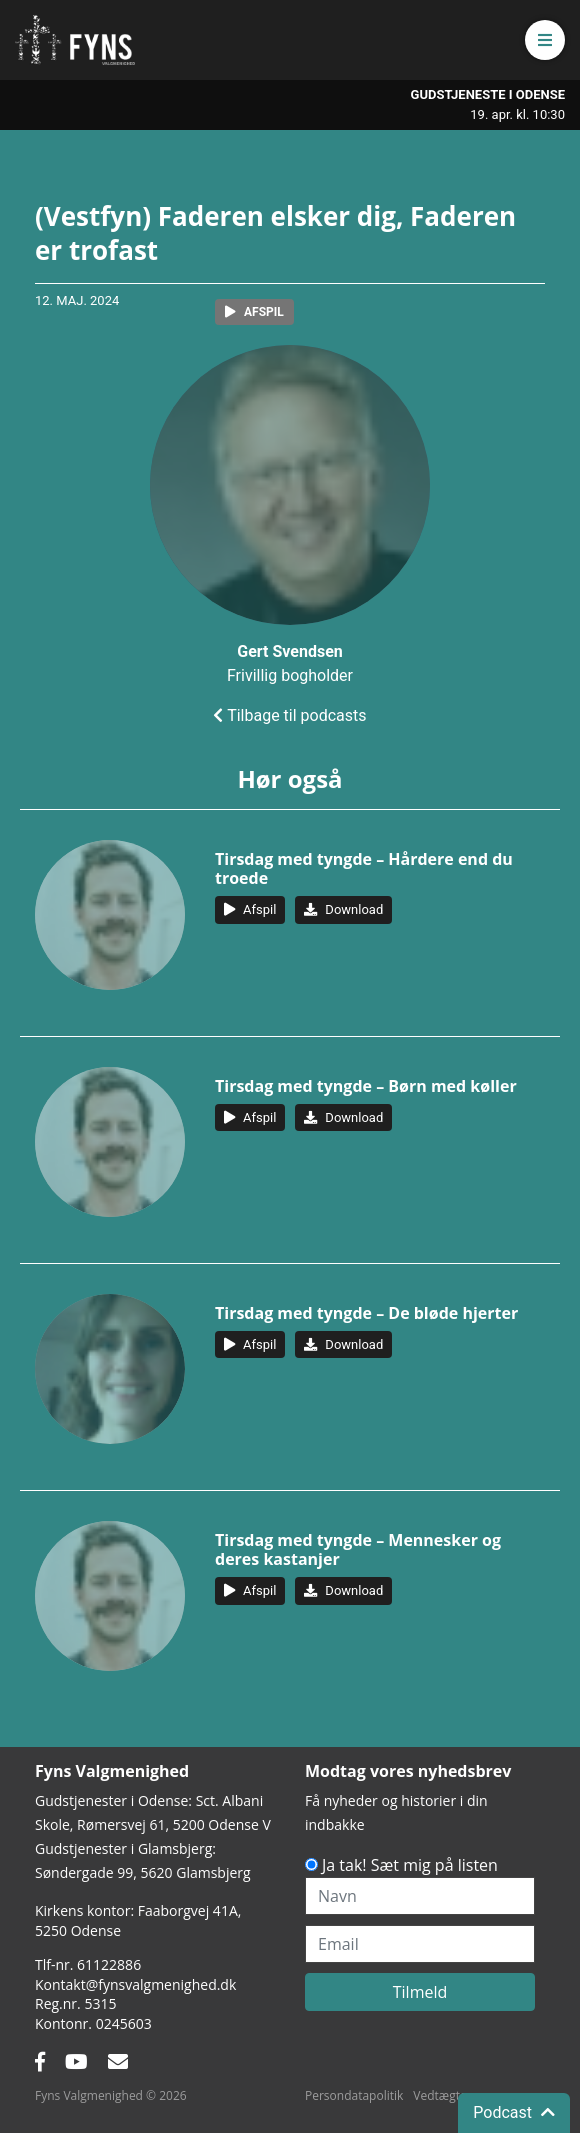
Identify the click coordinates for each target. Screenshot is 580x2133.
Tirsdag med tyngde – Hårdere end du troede (364, 868)
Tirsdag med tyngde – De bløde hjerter (366, 1313)
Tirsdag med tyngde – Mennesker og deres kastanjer (358, 1549)
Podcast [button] (514, 2112)
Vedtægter (442, 2095)
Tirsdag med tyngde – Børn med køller (366, 1086)
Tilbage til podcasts (289, 715)
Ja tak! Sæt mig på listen (410, 1865)
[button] (545, 40)
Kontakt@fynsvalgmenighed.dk (135, 1984)
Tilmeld (420, 1992)
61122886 (109, 1964)
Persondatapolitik (354, 2095)
